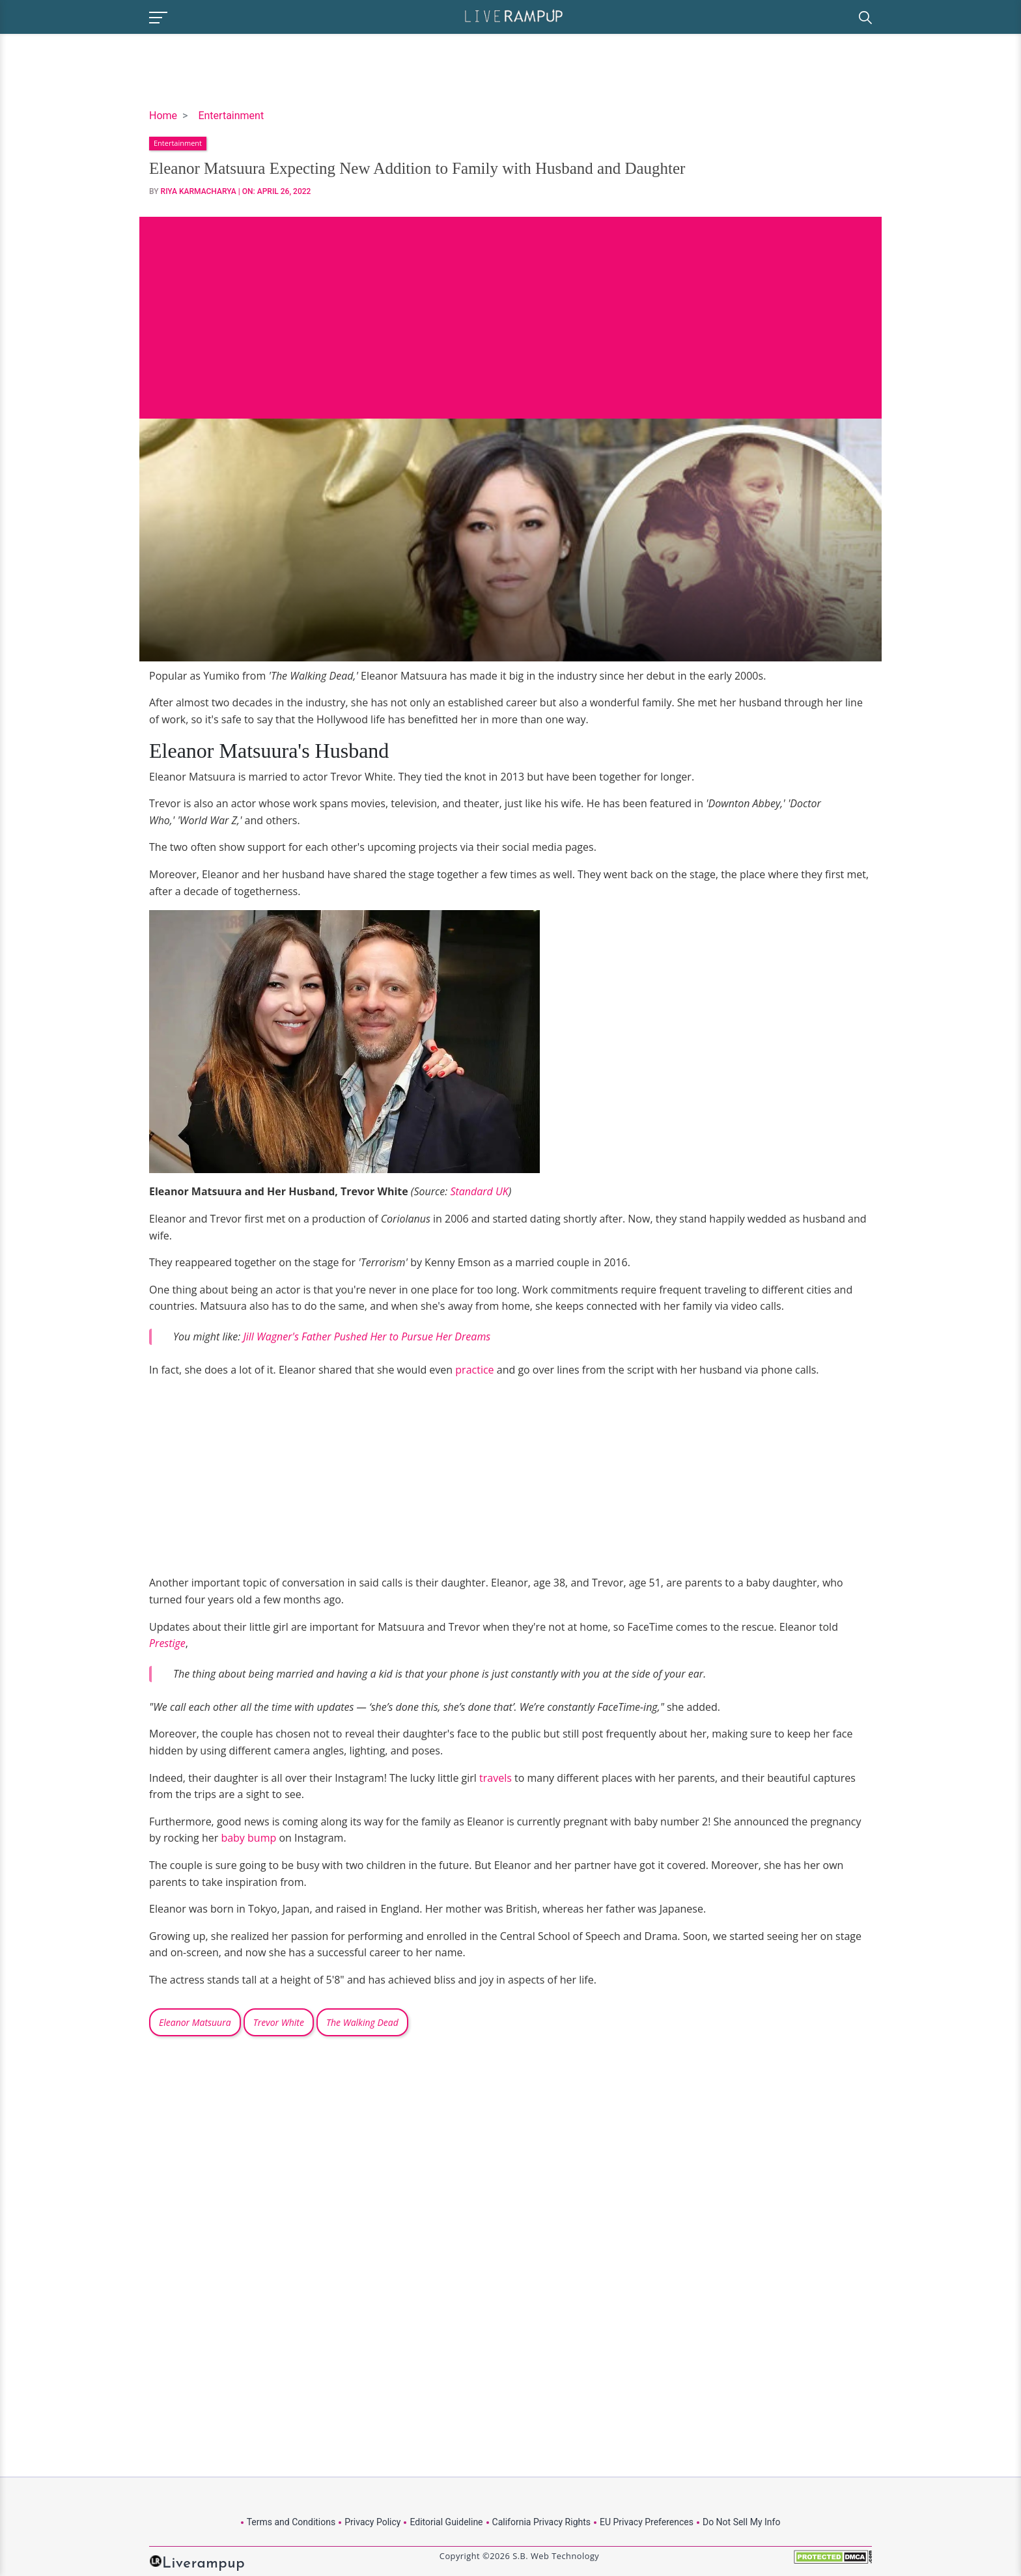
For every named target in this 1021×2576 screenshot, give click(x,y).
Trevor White (278, 2022)
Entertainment (231, 115)
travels (495, 1778)
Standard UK (479, 1191)
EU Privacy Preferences (646, 2522)
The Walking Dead (362, 2022)
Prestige (167, 1643)
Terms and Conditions (291, 2522)
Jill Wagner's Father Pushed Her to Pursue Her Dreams (366, 1336)
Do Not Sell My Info (741, 2522)
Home (163, 115)
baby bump (248, 1838)
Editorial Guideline (446, 2522)
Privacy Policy (372, 2522)
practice (474, 1370)
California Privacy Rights (541, 2522)
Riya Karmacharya (198, 191)
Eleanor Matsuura (195, 2022)
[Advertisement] (510, 308)
